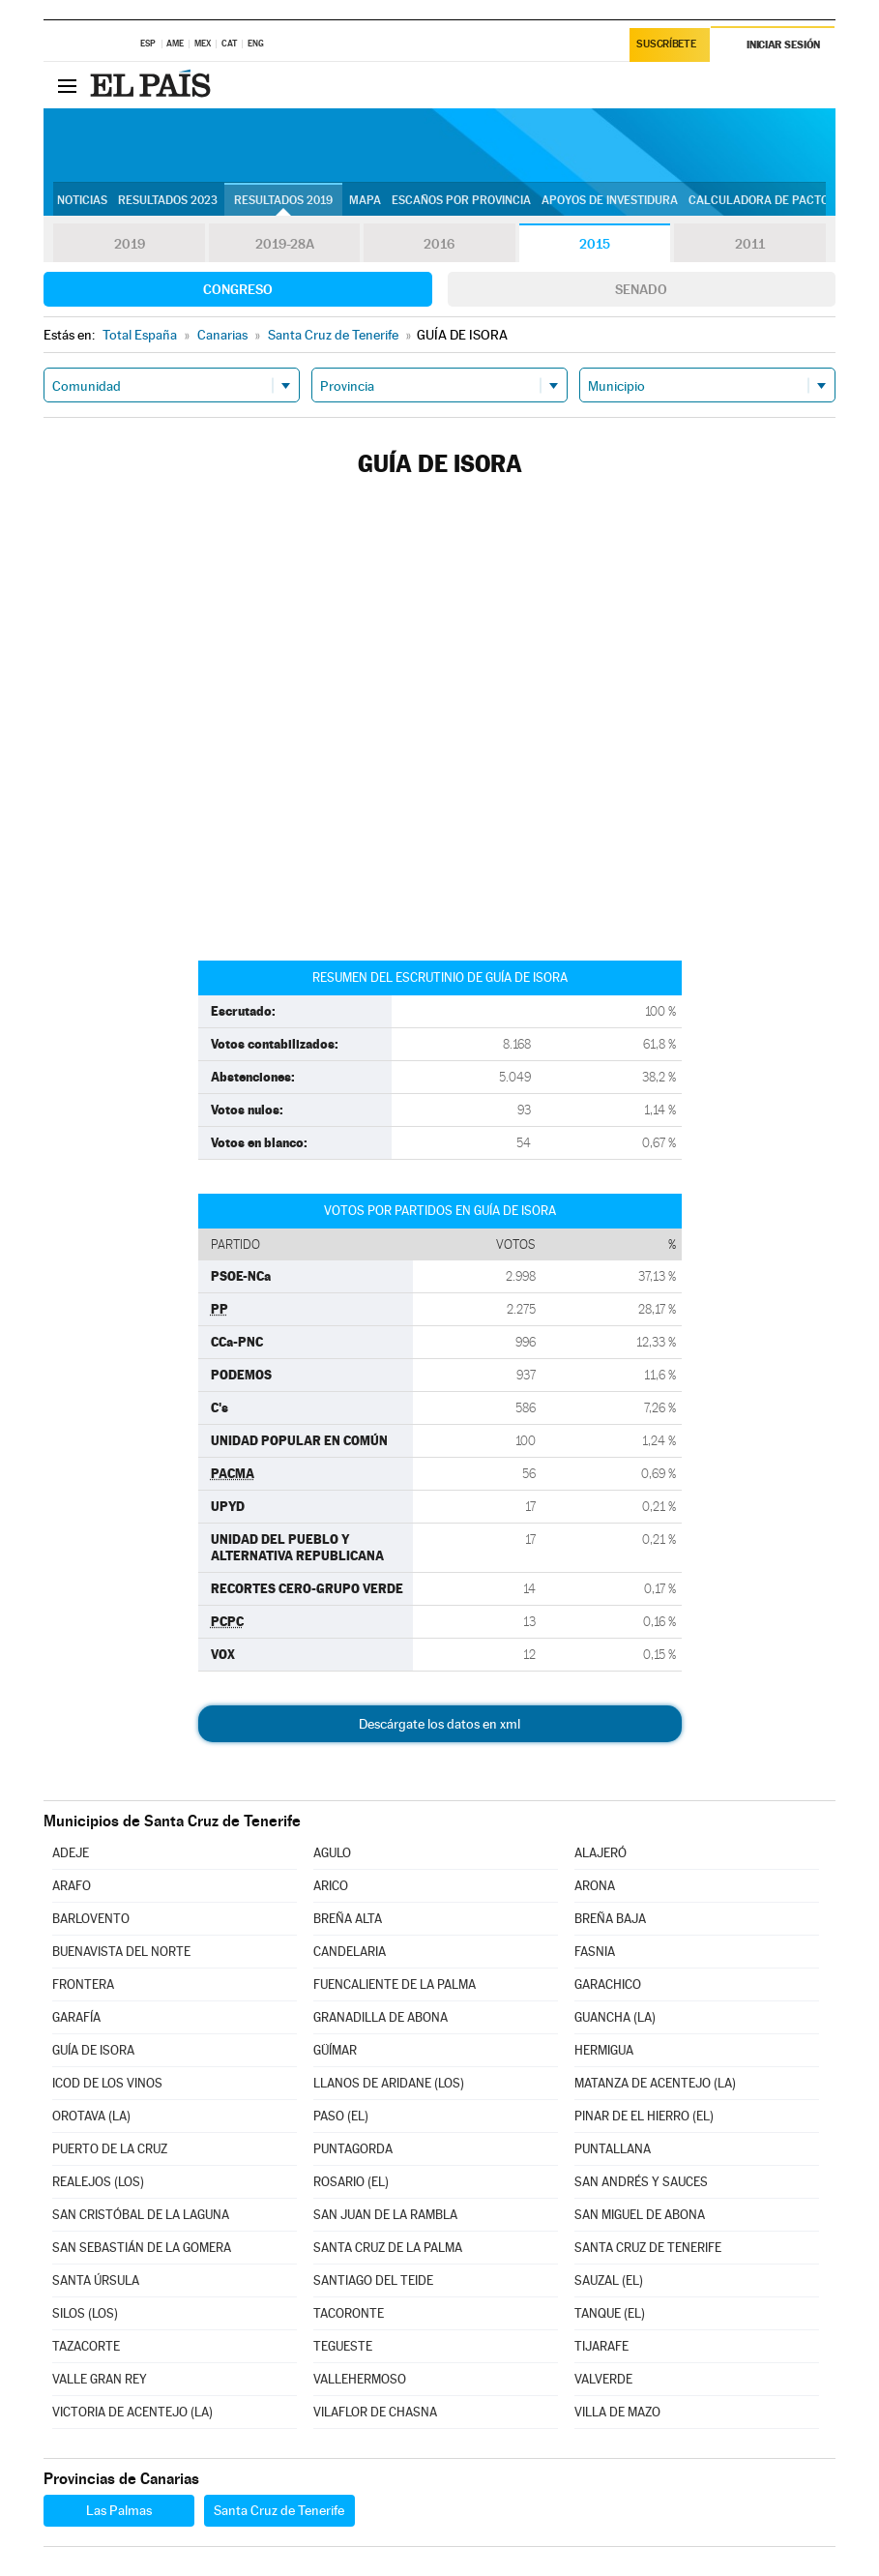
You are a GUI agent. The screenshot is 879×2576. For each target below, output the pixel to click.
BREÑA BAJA (610, 1918)
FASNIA (594, 1951)
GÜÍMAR (335, 2050)
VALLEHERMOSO (359, 2379)
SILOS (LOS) (85, 2313)
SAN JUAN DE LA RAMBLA (385, 2214)
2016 (439, 244)
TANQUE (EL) (609, 2313)
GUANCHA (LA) (615, 2017)
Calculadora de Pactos (762, 200)
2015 (594, 244)
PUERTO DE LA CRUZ (109, 2149)
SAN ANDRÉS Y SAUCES (641, 2182)
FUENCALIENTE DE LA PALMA (394, 1984)
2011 (750, 244)
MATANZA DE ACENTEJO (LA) (655, 2083)
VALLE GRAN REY (99, 2379)
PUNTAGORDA (353, 2149)
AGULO (332, 1853)
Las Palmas (119, 2510)
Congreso (238, 289)
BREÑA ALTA (347, 1918)
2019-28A (284, 244)
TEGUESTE (342, 2346)
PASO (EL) (340, 2116)
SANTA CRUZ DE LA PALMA (387, 2247)
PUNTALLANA (612, 2149)
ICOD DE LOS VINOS (107, 2083)
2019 (129, 244)
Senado (641, 289)
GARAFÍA (76, 2017)
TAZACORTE (86, 2346)
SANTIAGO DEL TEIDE (373, 2280)
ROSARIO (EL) (351, 2182)
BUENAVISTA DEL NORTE (121, 1951)
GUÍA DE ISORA (93, 2050)
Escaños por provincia (461, 200)
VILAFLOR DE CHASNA (375, 2412)
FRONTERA (83, 1984)
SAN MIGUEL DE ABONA (639, 2214)
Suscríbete (666, 45)
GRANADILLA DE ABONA (380, 2017)
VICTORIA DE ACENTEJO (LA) (132, 2412)
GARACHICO (607, 1984)
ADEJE (70, 1853)
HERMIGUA (603, 2050)
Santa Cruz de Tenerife (279, 2510)
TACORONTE (348, 2313)
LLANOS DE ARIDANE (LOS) (388, 2083)
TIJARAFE (601, 2346)
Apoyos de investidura (610, 200)
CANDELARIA (349, 1951)
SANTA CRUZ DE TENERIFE (647, 2247)
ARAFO (71, 1886)
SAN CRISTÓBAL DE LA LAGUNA (140, 2214)
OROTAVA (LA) (91, 2116)
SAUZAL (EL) (608, 2280)
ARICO (330, 1886)
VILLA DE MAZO (617, 2412)
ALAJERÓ (600, 1853)
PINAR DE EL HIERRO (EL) (644, 2116)
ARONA (594, 1886)
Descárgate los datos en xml (439, 1724)
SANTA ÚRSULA (95, 2280)
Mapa (365, 200)
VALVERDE (603, 2379)
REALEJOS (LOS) (98, 2182)
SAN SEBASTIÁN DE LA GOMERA (141, 2247)
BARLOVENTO (91, 1918)
